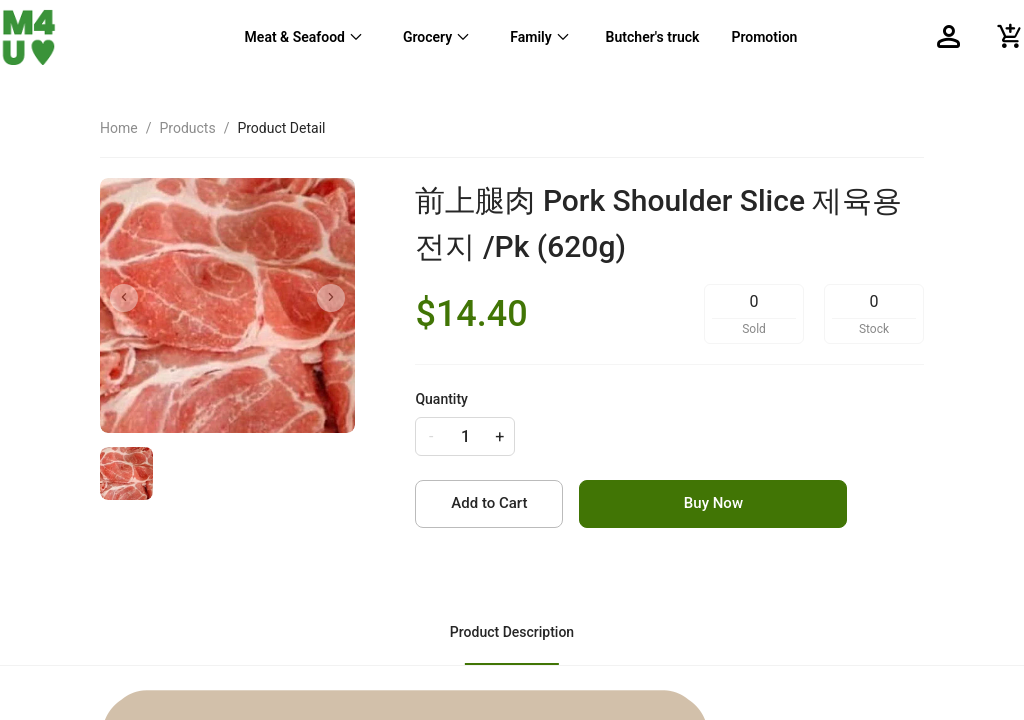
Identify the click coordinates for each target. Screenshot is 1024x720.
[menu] (519, 37)
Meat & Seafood (295, 37)
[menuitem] (304, 37)
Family (530, 37)
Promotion (764, 37)
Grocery (427, 37)
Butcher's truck (653, 37)
